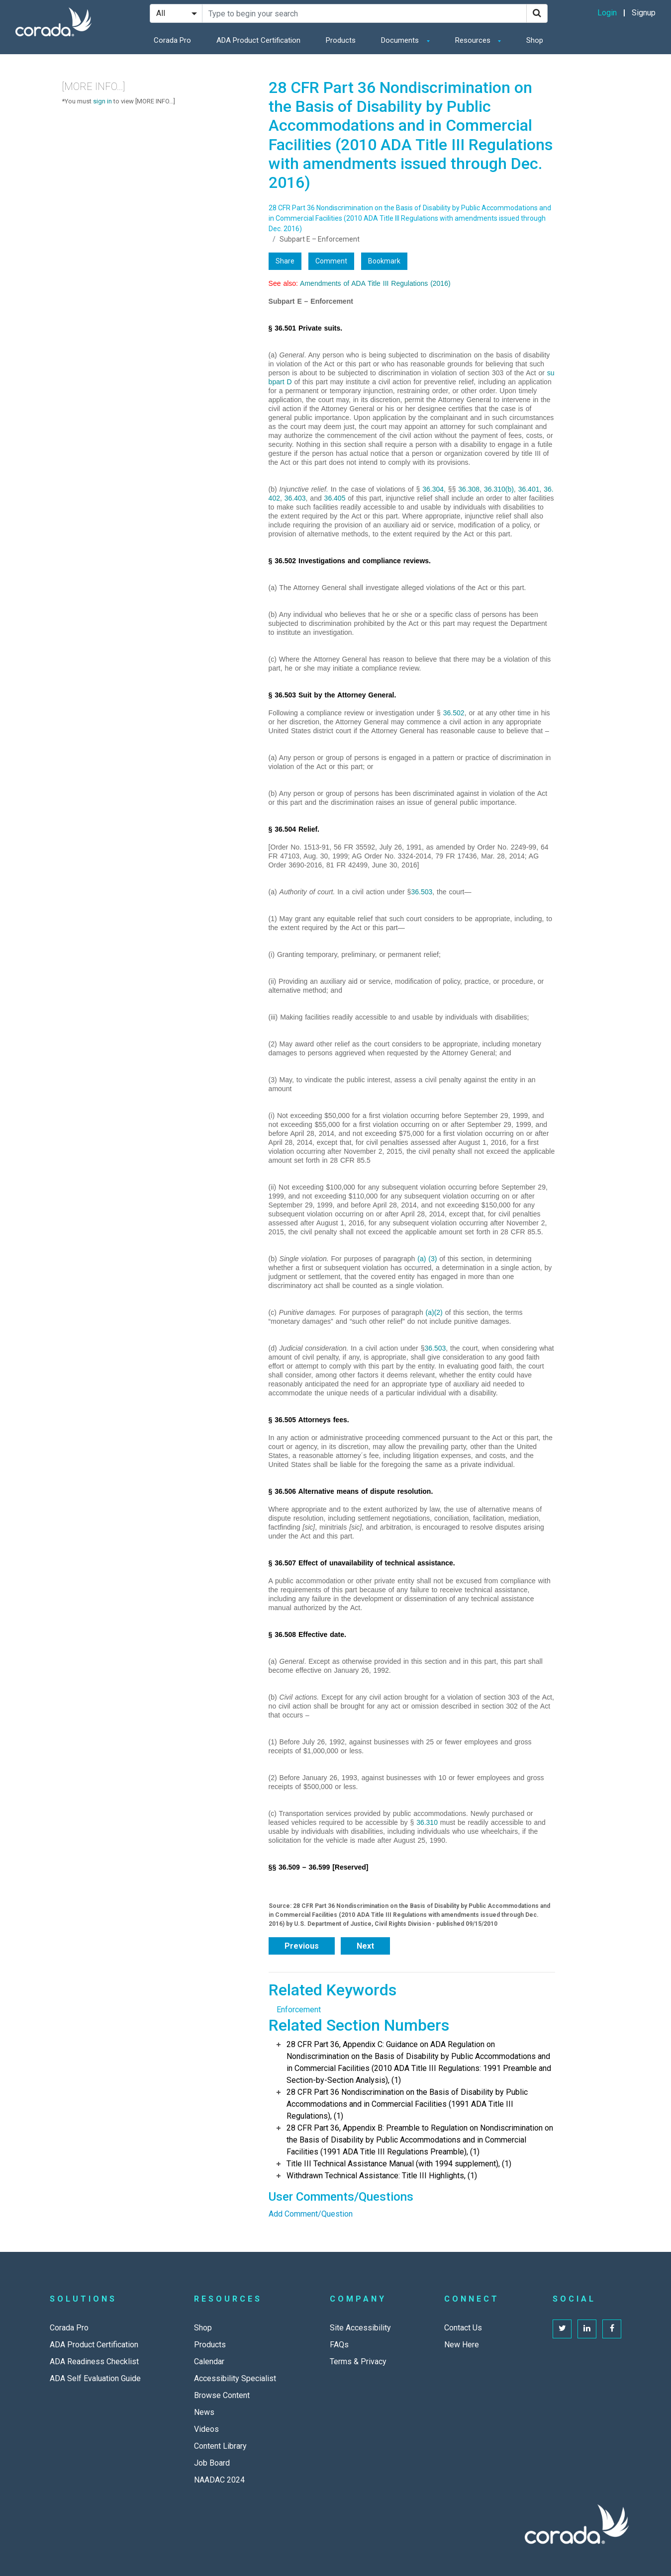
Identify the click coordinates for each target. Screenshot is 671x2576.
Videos (206, 2429)
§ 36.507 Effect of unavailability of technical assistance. (362, 1563)
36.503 (421, 892)
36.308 (468, 489)
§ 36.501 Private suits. (306, 328)
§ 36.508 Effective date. (307, 1634)
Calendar (209, 2361)
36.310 (427, 1822)
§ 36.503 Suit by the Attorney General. (332, 695)
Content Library (220, 2446)
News (204, 2412)
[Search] (537, 13)
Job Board (212, 2463)
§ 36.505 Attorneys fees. (309, 1420)
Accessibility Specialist (235, 2378)
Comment (331, 261)
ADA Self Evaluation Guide (95, 2378)
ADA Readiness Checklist (94, 2361)
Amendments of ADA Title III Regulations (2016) (375, 283)
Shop (534, 40)
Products (341, 40)
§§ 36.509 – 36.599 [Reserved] (319, 1867)
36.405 (335, 498)
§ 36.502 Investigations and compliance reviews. (350, 561)
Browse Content (222, 2395)
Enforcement (299, 2009)
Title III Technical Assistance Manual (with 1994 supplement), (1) (399, 2163)
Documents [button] (401, 40)
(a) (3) (427, 1259)
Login (607, 12)
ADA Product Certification (258, 40)
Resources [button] (473, 40)
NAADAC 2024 (219, 2480)
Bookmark (384, 261)
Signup (644, 12)
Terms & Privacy (358, 2361)
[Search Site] (364, 13)
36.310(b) (499, 489)
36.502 (454, 713)
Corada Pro (172, 40)
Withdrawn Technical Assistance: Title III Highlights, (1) (382, 2175)
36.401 (529, 489)
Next (365, 1946)
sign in (102, 101)
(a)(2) (434, 1312)
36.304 (433, 489)
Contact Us (463, 2327)
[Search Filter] (176, 13)
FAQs (339, 2344)
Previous (302, 1946)
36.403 (295, 498)
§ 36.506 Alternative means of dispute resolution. (351, 1491)
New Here (461, 2344)
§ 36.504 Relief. (294, 829)
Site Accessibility (360, 2327)
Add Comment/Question (311, 2214)
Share (285, 261)
